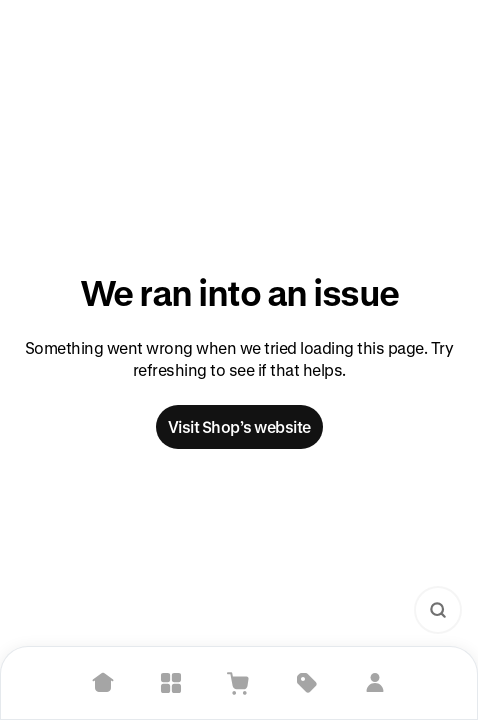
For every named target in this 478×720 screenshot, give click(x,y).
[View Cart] (239, 683)
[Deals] (307, 683)
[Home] (103, 683)
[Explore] (171, 683)
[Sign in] (375, 683)
